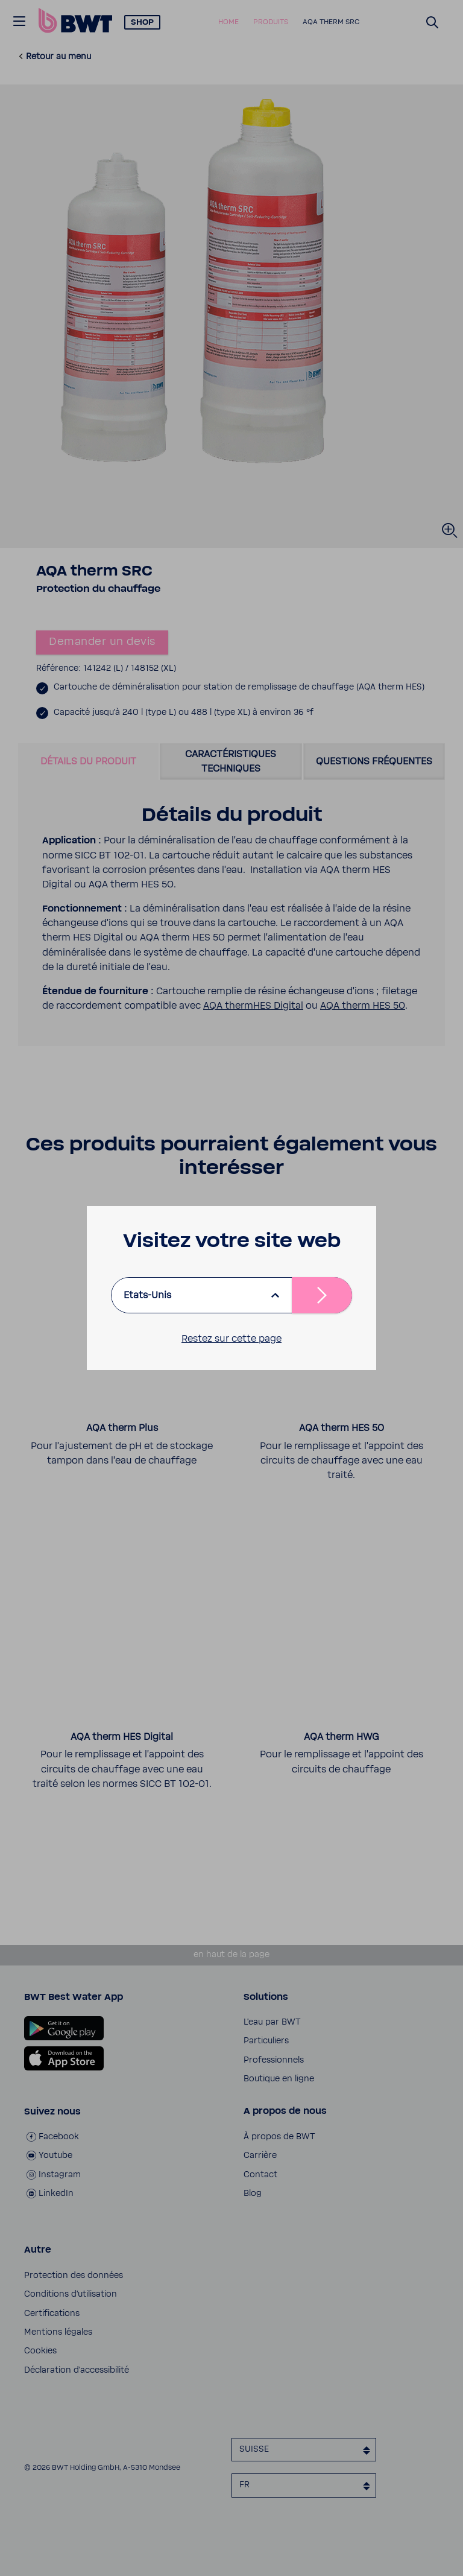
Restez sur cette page (231, 1338)
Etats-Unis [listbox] (147, 1295)
